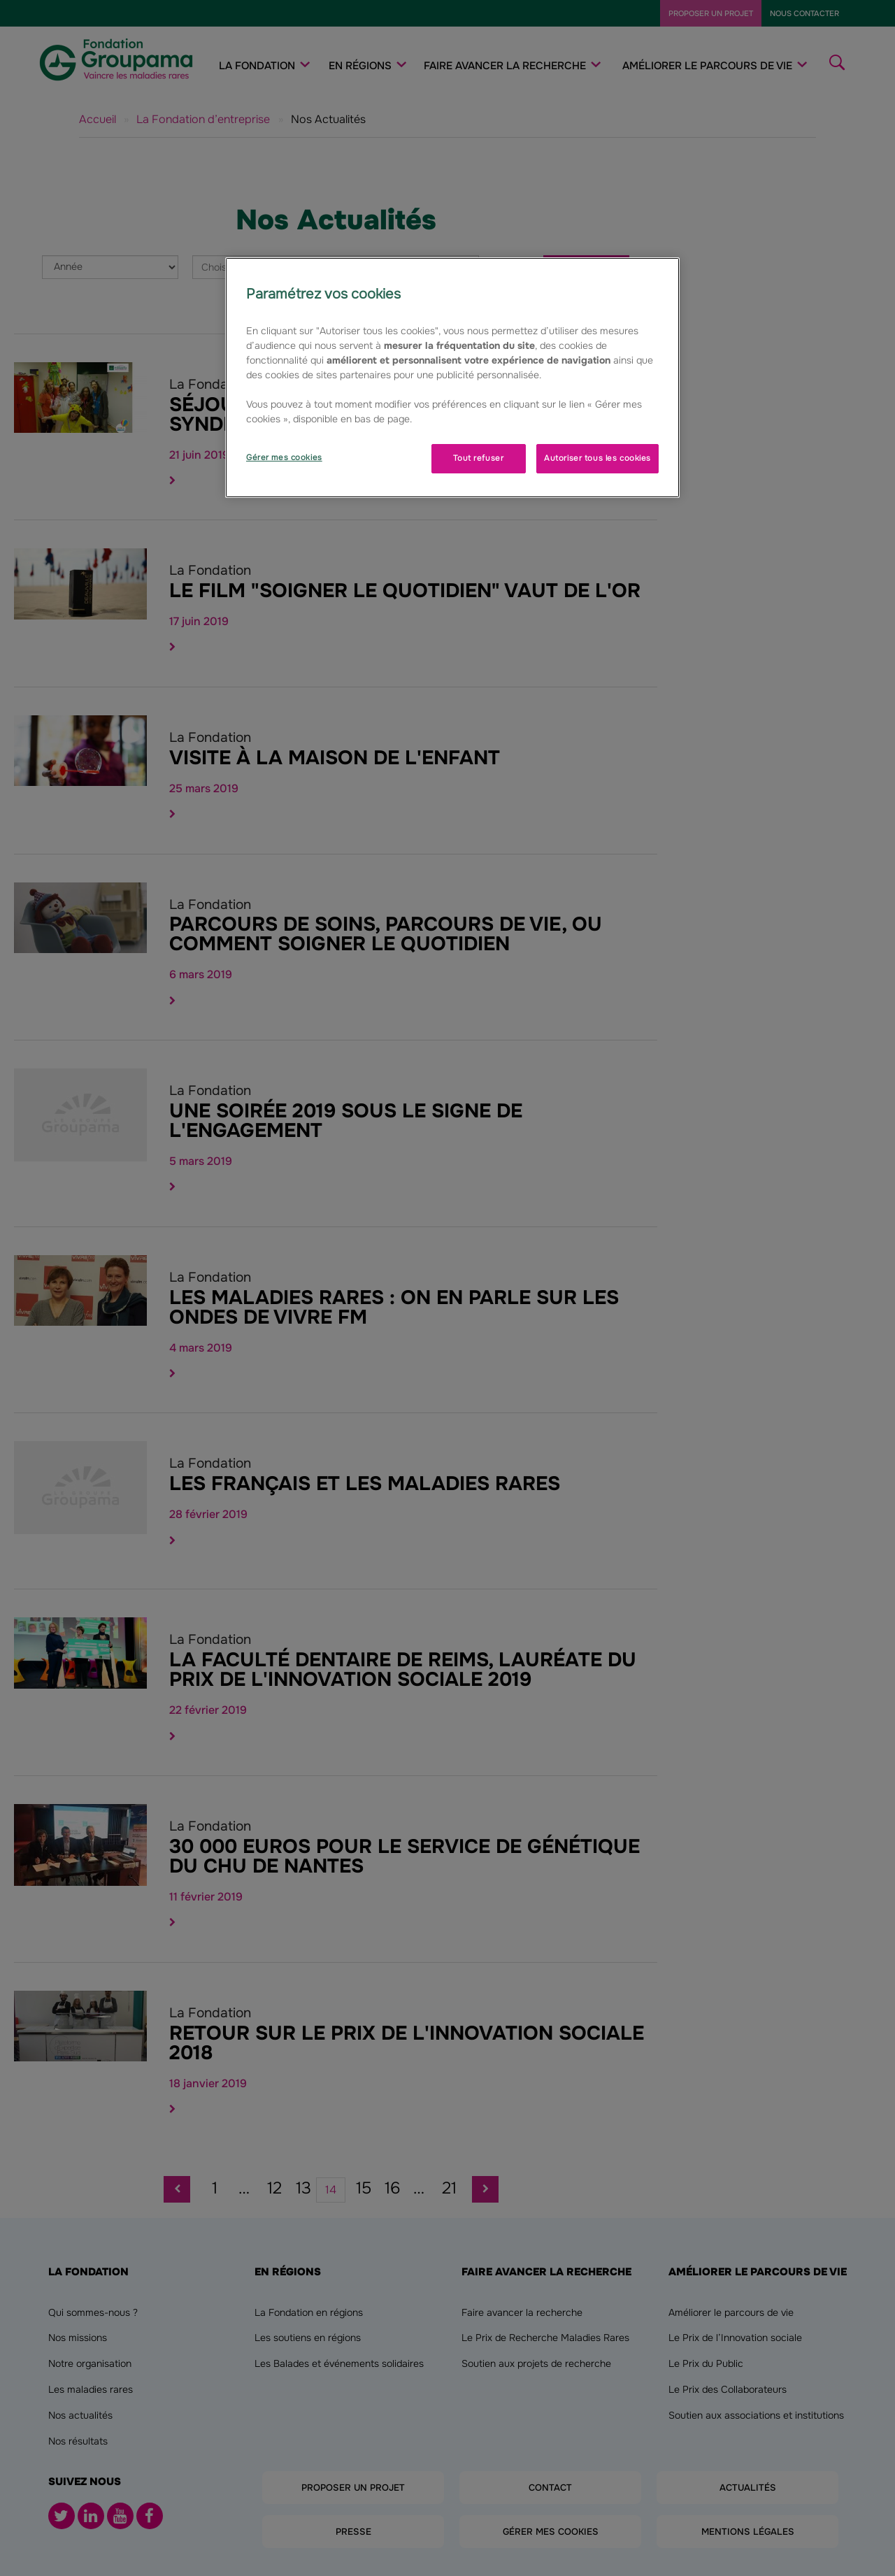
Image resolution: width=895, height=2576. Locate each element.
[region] (452, 377)
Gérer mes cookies (284, 457)
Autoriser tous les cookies (597, 458)
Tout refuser (478, 458)
